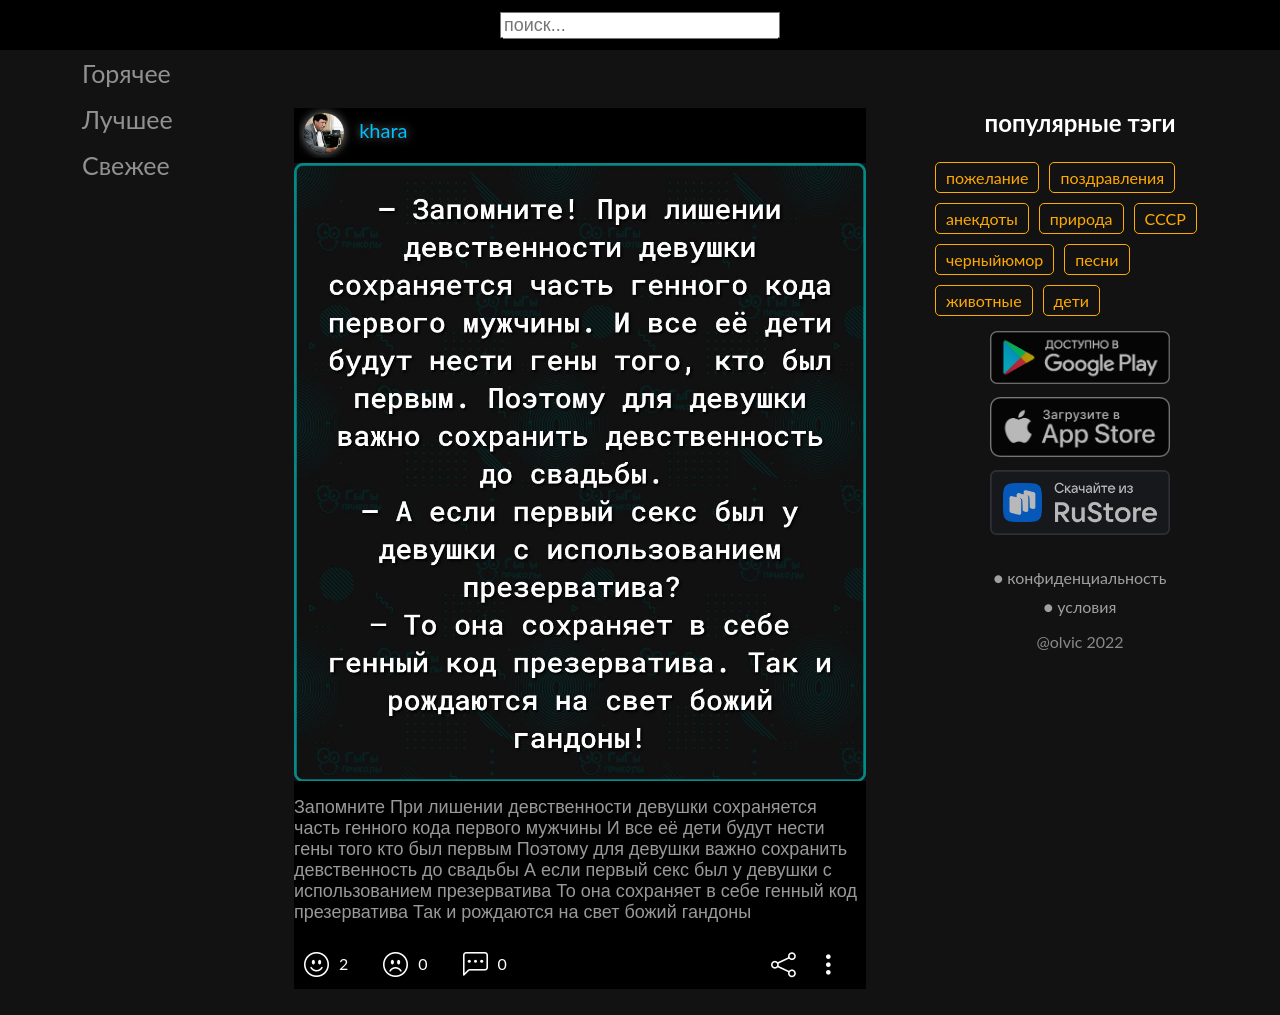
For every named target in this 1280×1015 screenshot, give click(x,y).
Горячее (126, 73)
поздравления (1112, 177)
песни (1096, 259)
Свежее (126, 165)
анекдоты (982, 218)
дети (1071, 300)
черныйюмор (994, 259)
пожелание (987, 177)
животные (984, 300)
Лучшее (127, 119)
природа (1081, 218)
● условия (1080, 606)
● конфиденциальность (1080, 577)
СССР (1165, 218)
